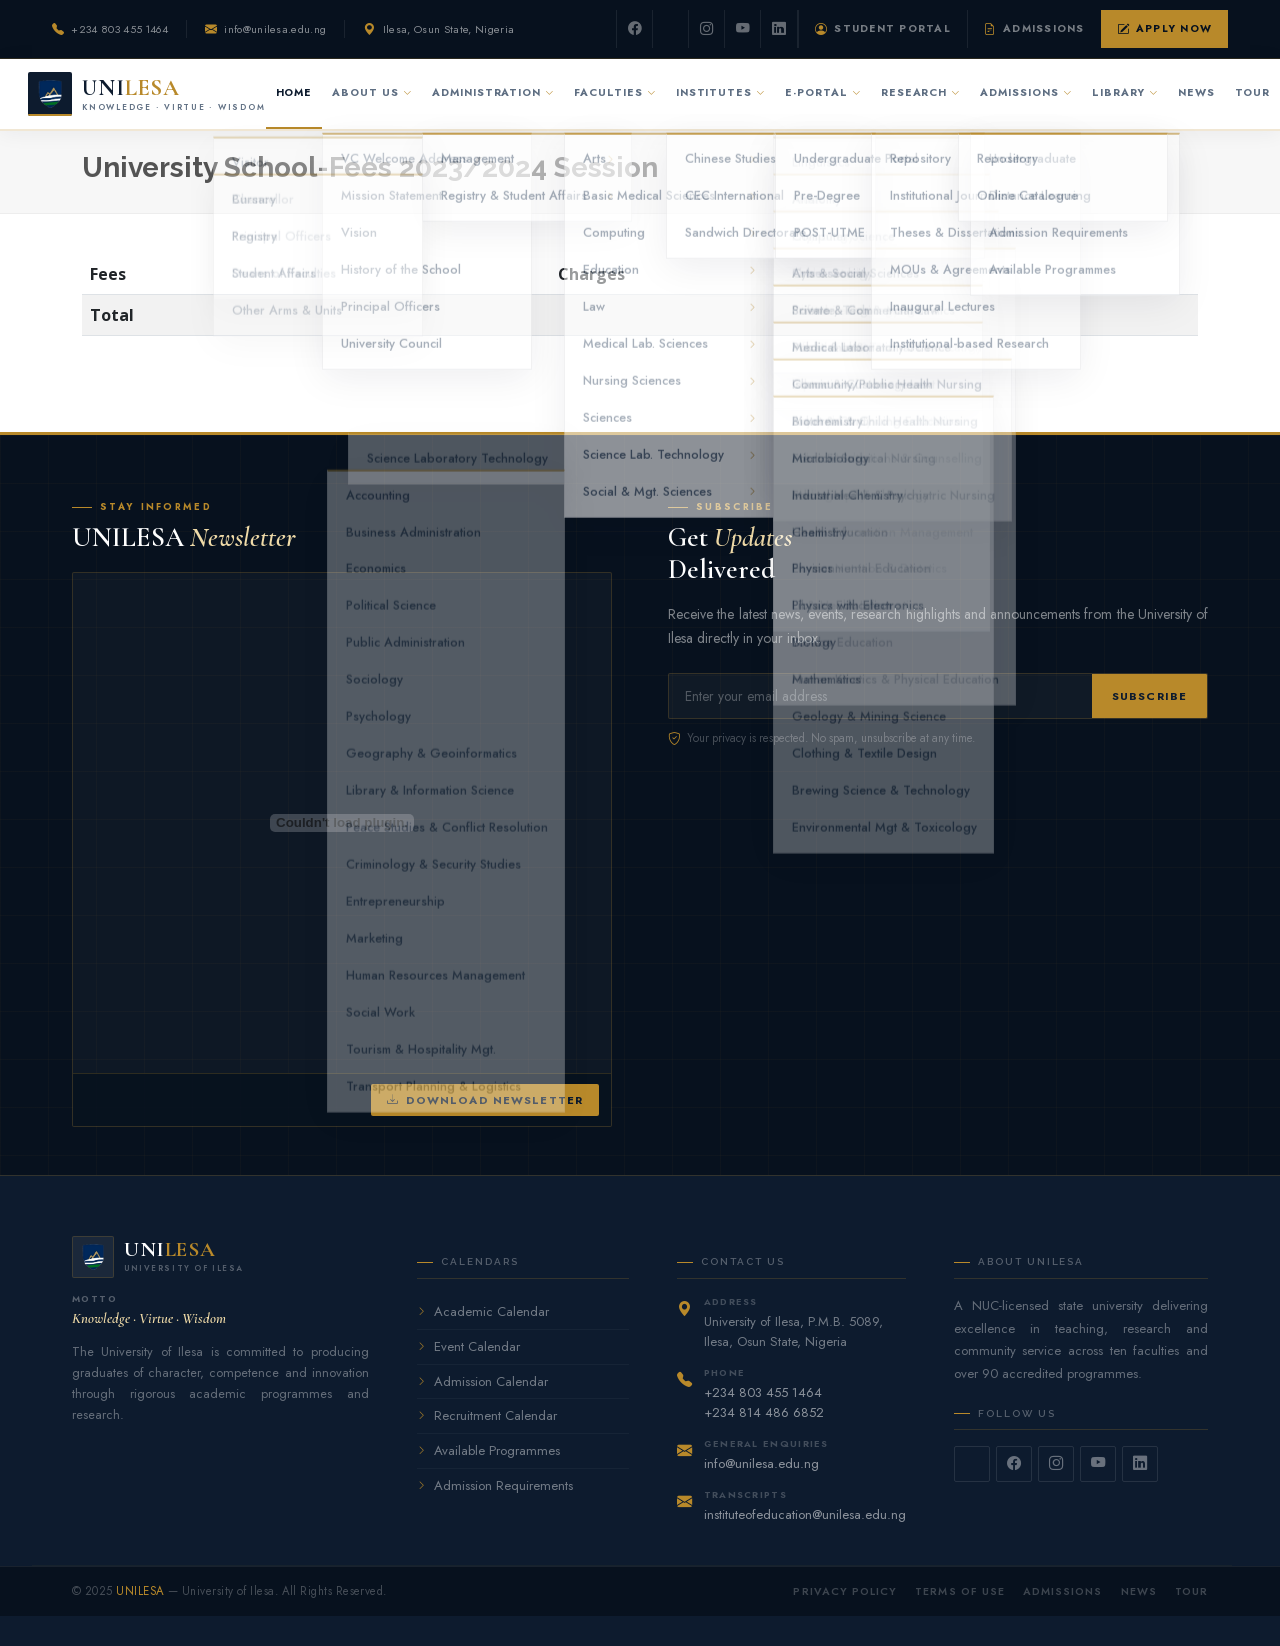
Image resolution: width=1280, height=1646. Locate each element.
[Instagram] (707, 29)
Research (921, 92)
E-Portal (823, 92)
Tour (1252, 92)
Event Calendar (468, 1346)
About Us (372, 92)
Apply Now (1164, 29)
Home (294, 92)
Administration (493, 92)
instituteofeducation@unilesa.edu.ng (805, 1514)
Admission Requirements (495, 1485)
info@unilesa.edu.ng (275, 29)
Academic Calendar (483, 1311)
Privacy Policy (845, 1591)
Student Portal (883, 29)
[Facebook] (635, 29)
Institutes (720, 92)
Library (1125, 92)
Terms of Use (960, 1591)
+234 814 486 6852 (764, 1412)
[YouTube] (743, 29)
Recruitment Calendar (487, 1415)
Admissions (1034, 29)
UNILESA (140, 1591)
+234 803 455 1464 (119, 29)
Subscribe (1149, 696)
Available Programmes (488, 1450)
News (1196, 92)
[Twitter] (671, 29)
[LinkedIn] (779, 29)
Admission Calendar (482, 1381)
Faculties (615, 92)
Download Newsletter (485, 1100)
